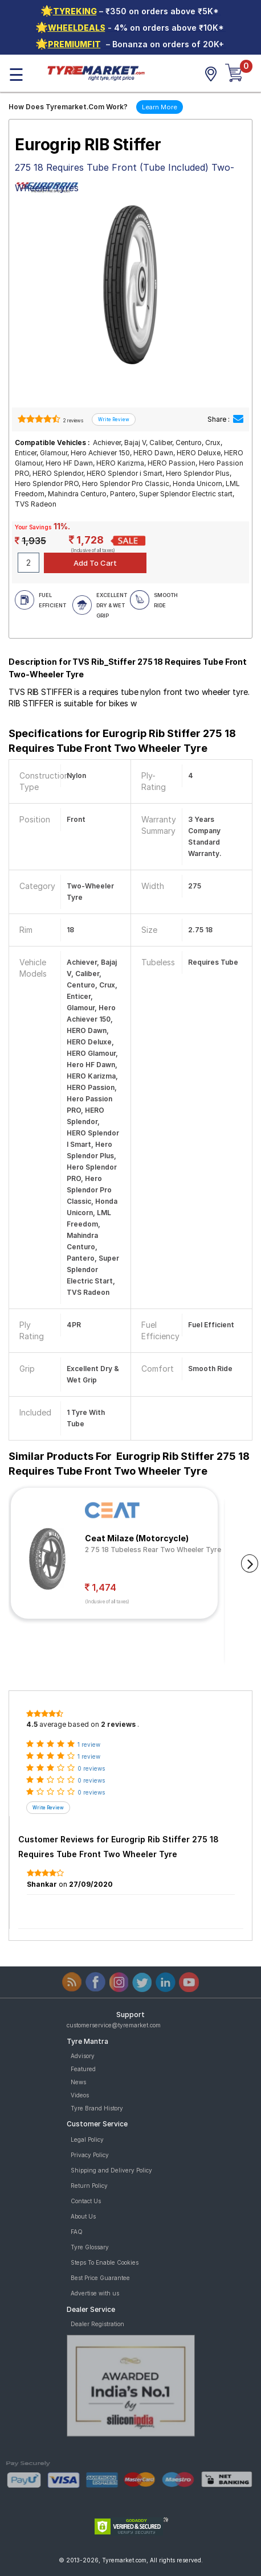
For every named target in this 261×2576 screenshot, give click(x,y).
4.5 (32, 1724)
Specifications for (122, 740)
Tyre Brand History (97, 2108)
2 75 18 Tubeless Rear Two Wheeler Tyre (153, 1549)
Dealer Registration (97, 2323)
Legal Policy (87, 2139)
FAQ (77, 2231)
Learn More (159, 107)
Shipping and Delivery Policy (111, 2170)
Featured (83, 2068)
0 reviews (91, 1768)
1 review (89, 1744)
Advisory (83, 2055)
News (78, 2082)
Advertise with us (95, 2293)
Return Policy (89, 2185)
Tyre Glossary (90, 2247)
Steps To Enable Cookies (104, 2262)
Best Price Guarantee (100, 2277)
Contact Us (86, 2201)
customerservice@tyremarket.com (114, 2025)
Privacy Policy (90, 2154)
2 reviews (72, 420)
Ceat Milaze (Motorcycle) (137, 1538)
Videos (80, 2095)
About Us (83, 2216)
